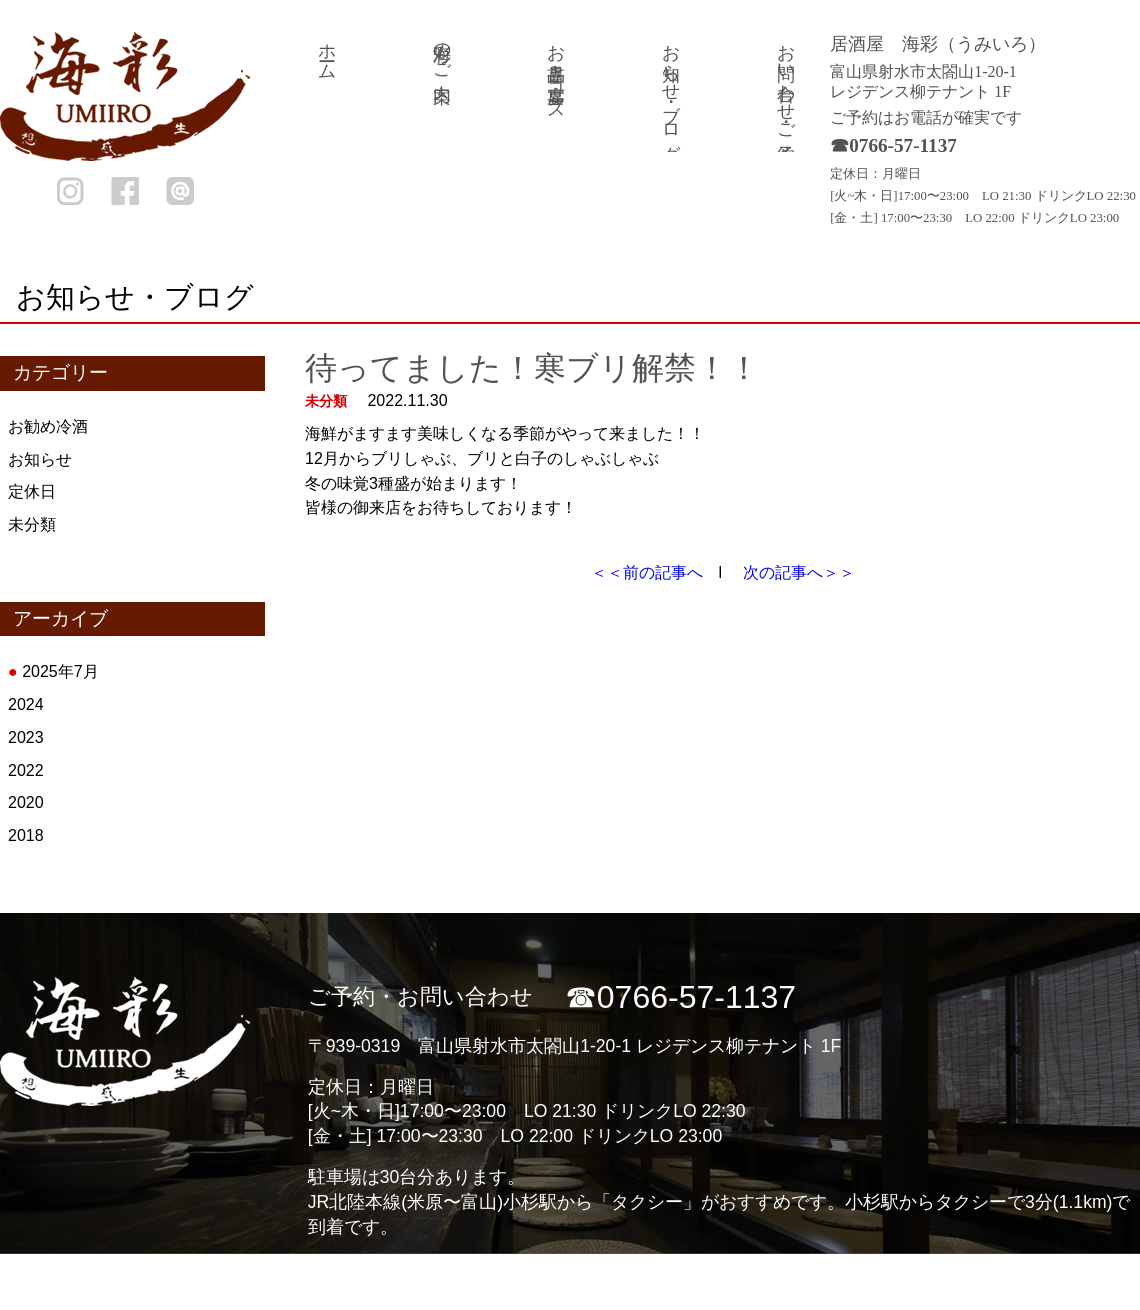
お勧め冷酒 (48, 426)
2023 (26, 737)
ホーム (327, 52)
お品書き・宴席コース (556, 72)
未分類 (32, 524)
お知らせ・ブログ (671, 92)
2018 (26, 835)
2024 (26, 704)
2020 (26, 802)
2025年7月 (60, 671)
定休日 (32, 491)
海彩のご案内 (442, 52)
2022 (26, 770)
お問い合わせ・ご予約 (786, 82)
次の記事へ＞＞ (799, 572)
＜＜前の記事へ (647, 572)
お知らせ (40, 459)
